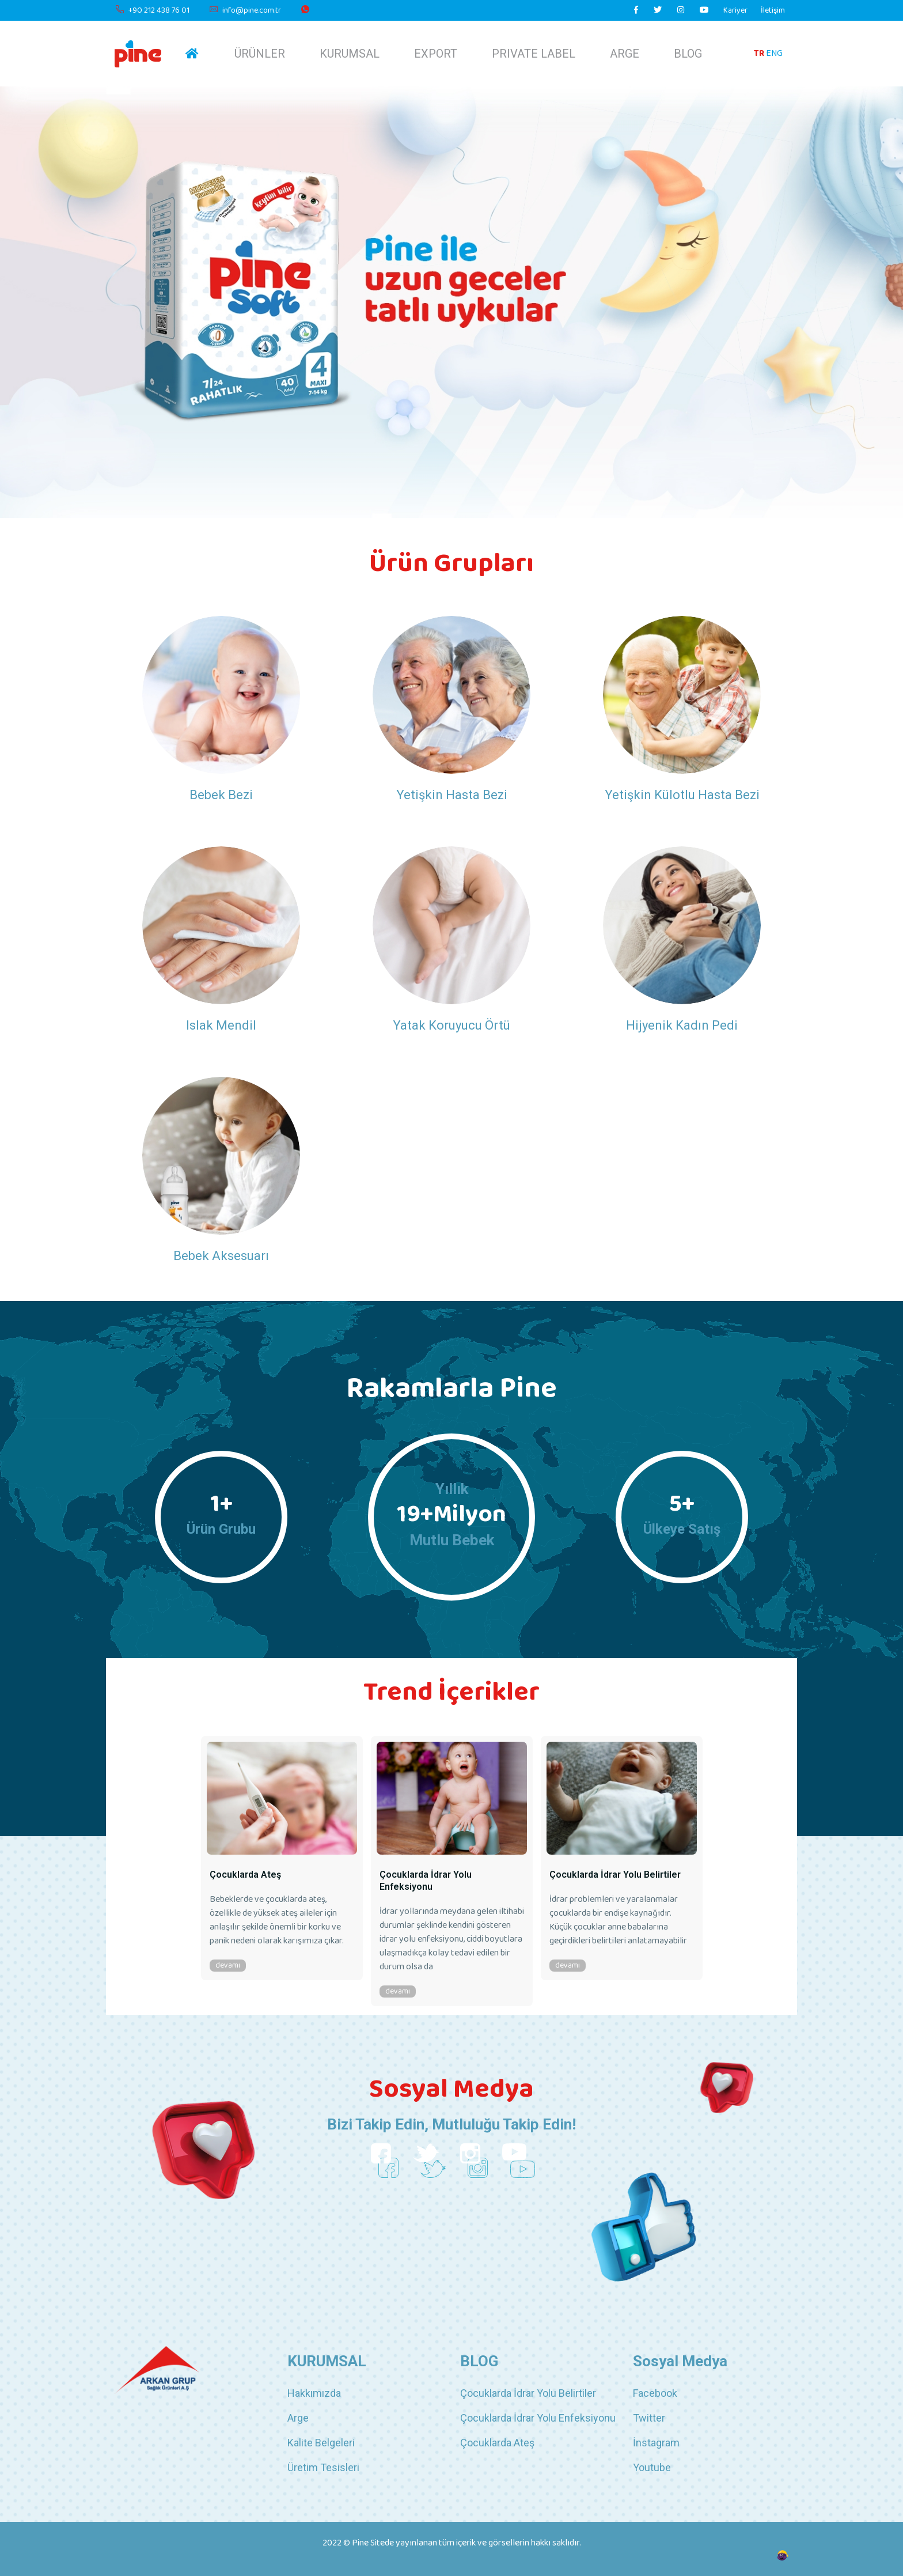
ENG (774, 53)
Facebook (655, 2393)
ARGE (624, 53)
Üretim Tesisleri (323, 2467)
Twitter (649, 2418)
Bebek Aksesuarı (221, 1256)
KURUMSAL (350, 53)
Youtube (652, 2467)
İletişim (773, 10)
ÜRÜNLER (259, 53)
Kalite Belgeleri (321, 2443)
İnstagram (656, 2443)
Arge (298, 2418)
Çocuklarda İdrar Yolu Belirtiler (615, 1874)
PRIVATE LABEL (533, 53)
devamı (227, 1965)
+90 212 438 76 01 (152, 10)
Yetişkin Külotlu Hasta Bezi (682, 795)
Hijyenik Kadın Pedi (682, 1025)
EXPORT (435, 53)
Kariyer (735, 10)
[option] (282, 1859)
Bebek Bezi (221, 795)
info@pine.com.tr (244, 10)
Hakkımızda (314, 2393)
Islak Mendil (221, 1025)
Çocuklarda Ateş (245, 1874)
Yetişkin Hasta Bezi (451, 795)
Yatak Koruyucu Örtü (451, 1025)
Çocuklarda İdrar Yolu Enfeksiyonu (426, 1880)
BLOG (688, 53)
